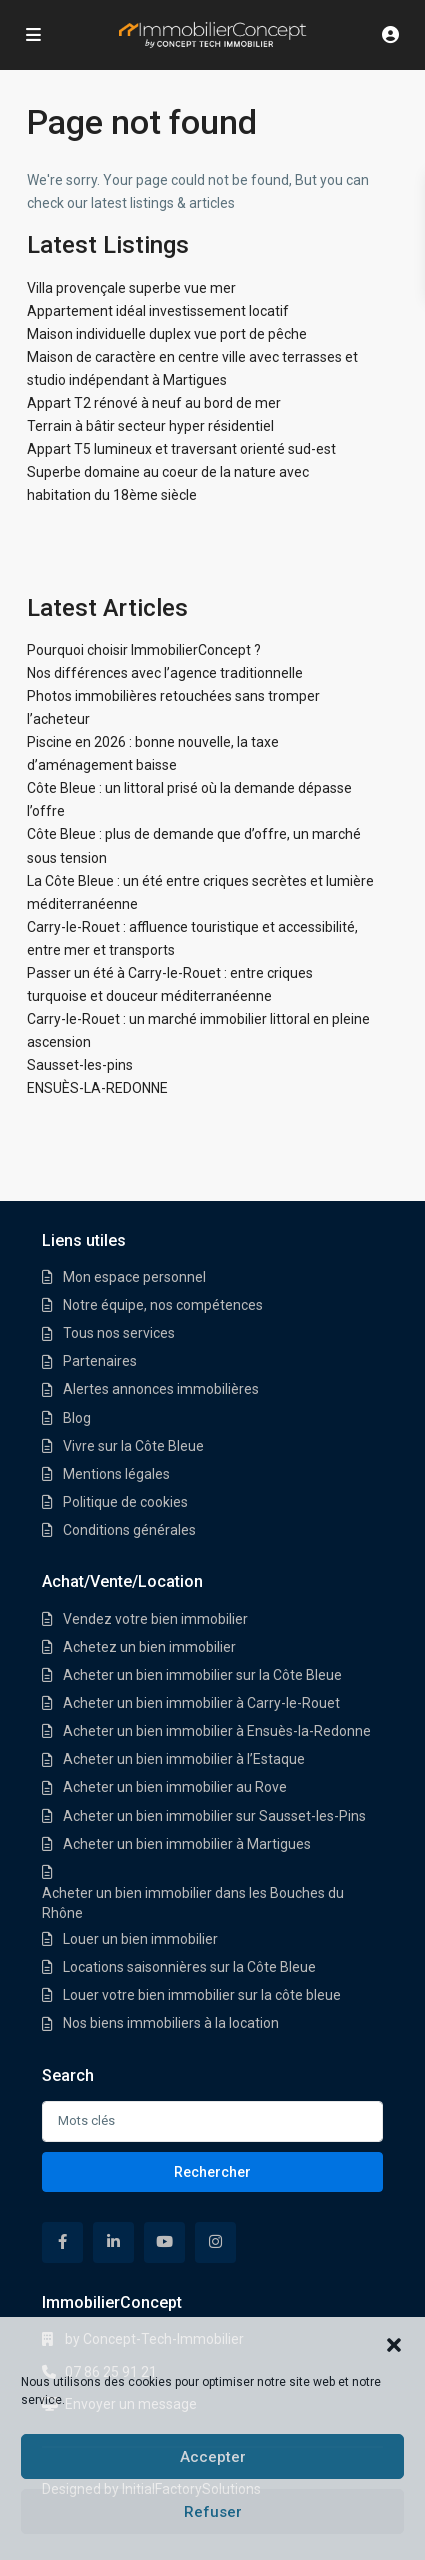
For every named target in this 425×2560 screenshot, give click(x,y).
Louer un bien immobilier (140, 1939)
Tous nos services (119, 1333)
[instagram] (215, 2242)
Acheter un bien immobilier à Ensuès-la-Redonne (217, 1731)
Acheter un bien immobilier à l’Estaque (184, 1759)
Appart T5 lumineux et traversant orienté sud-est (181, 449)
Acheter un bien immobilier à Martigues (187, 1844)
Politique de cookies (125, 1502)
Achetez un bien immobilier (149, 1647)
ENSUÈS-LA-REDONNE (97, 1088)
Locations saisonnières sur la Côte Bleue (189, 1967)
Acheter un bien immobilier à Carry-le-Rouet (201, 1703)
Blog (77, 1418)
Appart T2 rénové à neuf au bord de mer (154, 403)
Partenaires (100, 1361)
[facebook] (62, 2242)
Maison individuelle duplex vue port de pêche (167, 334)
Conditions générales (129, 1530)
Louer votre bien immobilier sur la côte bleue (202, 1995)
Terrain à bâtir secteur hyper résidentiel (150, 426)
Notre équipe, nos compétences (163, 1305)
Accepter (213, 2457)
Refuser (213, 2512)
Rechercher (212, 2172)
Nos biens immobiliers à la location (171, 2023)
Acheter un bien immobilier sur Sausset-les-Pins (214, 1816)
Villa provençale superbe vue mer (131, 288)
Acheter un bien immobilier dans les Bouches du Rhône (193, 1903)
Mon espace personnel (134, 1277)
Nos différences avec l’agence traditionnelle (165, 673)
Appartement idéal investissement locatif (158, 311)
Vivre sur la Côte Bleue (133, 1446)
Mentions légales (116, 1474)
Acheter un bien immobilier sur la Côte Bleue (202, 1675)
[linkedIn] (113, 2242)
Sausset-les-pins (80, 1065)
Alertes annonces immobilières (161, 1389)
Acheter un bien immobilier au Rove (175, 1787)
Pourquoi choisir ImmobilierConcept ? (144, 650)
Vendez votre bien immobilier (155, 1619)
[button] (394, 2343)
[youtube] (164, 2242)
